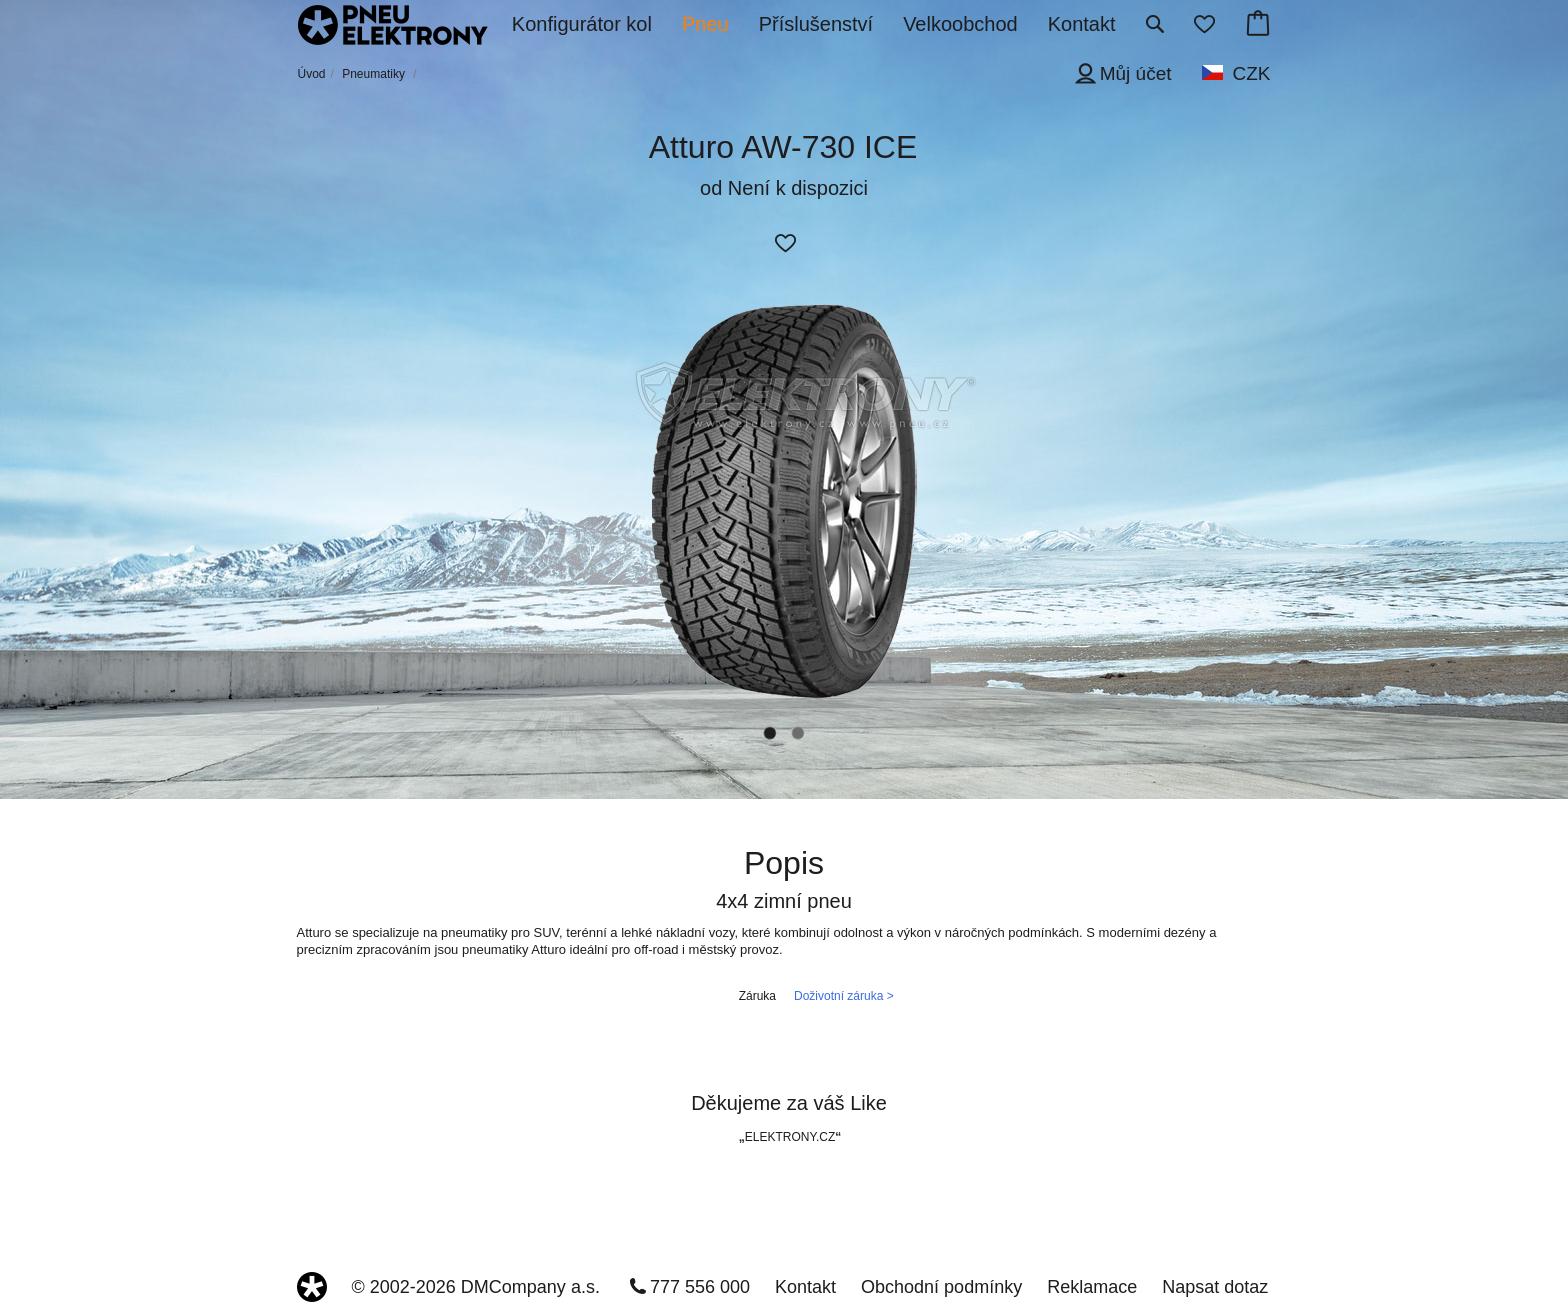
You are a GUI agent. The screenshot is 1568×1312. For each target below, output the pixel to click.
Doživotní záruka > (844, 996)
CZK (1252, 73)
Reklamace (1092, 1287)
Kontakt (805, 1287)
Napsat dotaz (1215, 1287)
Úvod (312, 74)
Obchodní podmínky (941, 1287)
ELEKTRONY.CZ (790, 1137)
